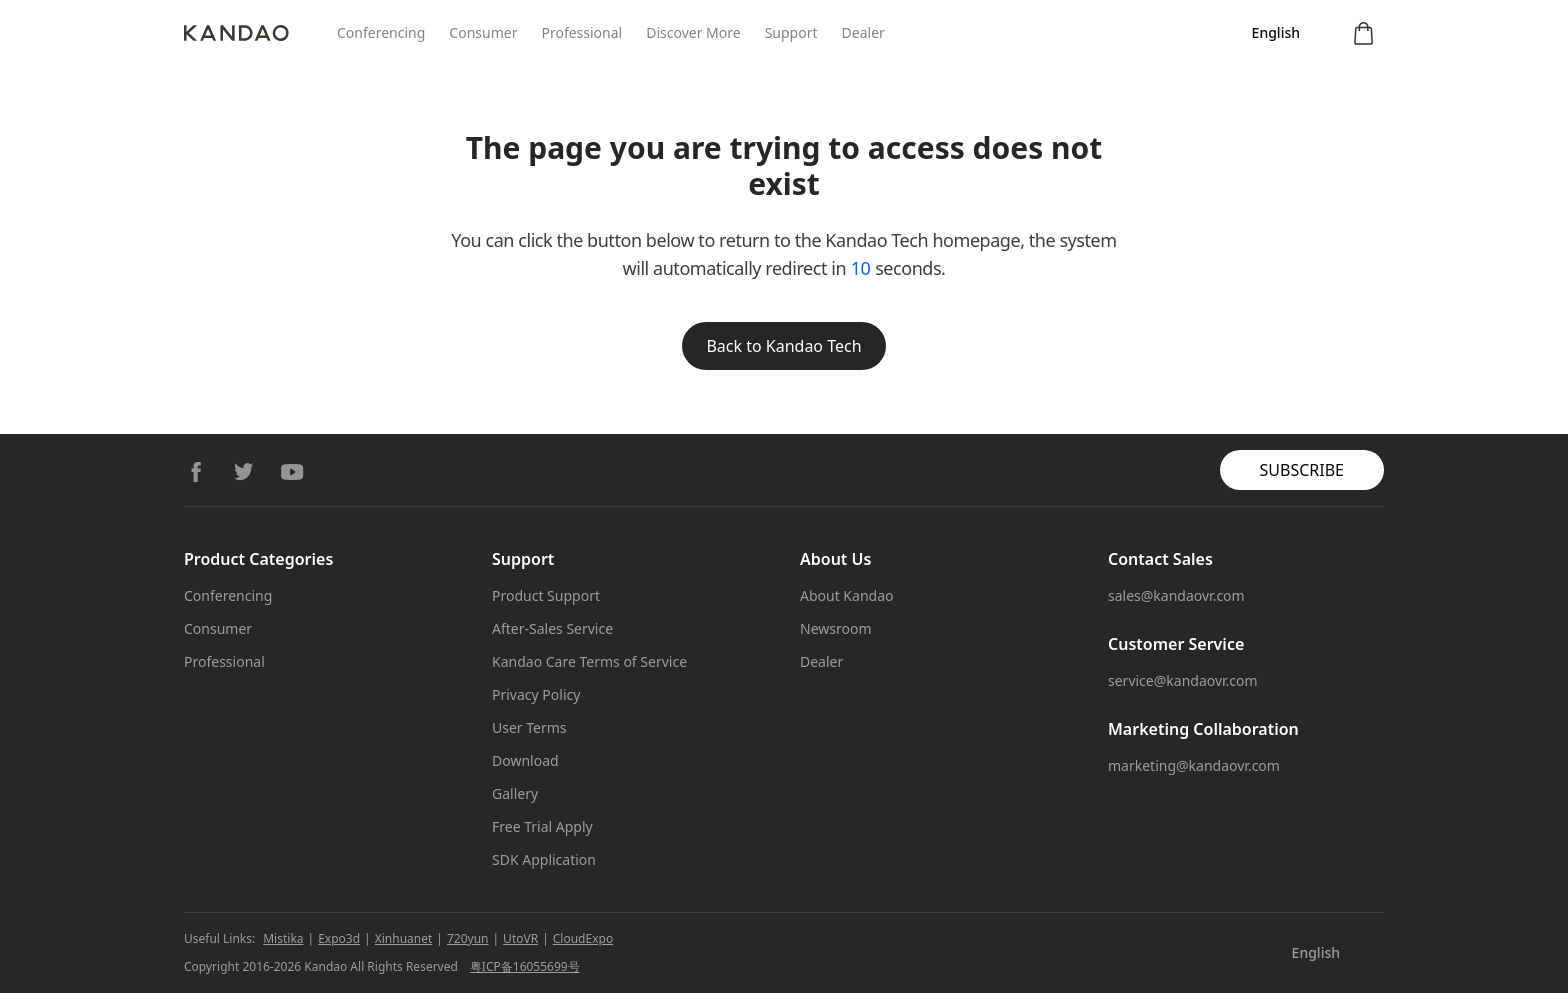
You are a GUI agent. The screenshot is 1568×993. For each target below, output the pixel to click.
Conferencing (381, 32)
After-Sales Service (552, 628)
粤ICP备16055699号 (525, 966)
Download (525, 760)
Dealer (863, 32)
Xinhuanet (404, 938)
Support (791, 32)
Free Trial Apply (542, 826)
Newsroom (836, 628)
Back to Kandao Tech (783, 346)
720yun (468, 938)
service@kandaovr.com (1183, 680)
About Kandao (846, 595)
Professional (581, 32)
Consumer (483, 32)
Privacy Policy (536, 694)
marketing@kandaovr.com (1194, 765)
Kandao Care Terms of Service (589, 661)
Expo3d (339, 938)
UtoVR (520, 938)
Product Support (546, 595)
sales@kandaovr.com (1176, 595)
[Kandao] (260, 33)
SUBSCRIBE (1302, 470)
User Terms (529, 727)
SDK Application (544, 859)
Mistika (283, 938)
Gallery (515, 793)
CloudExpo (583, 938)
